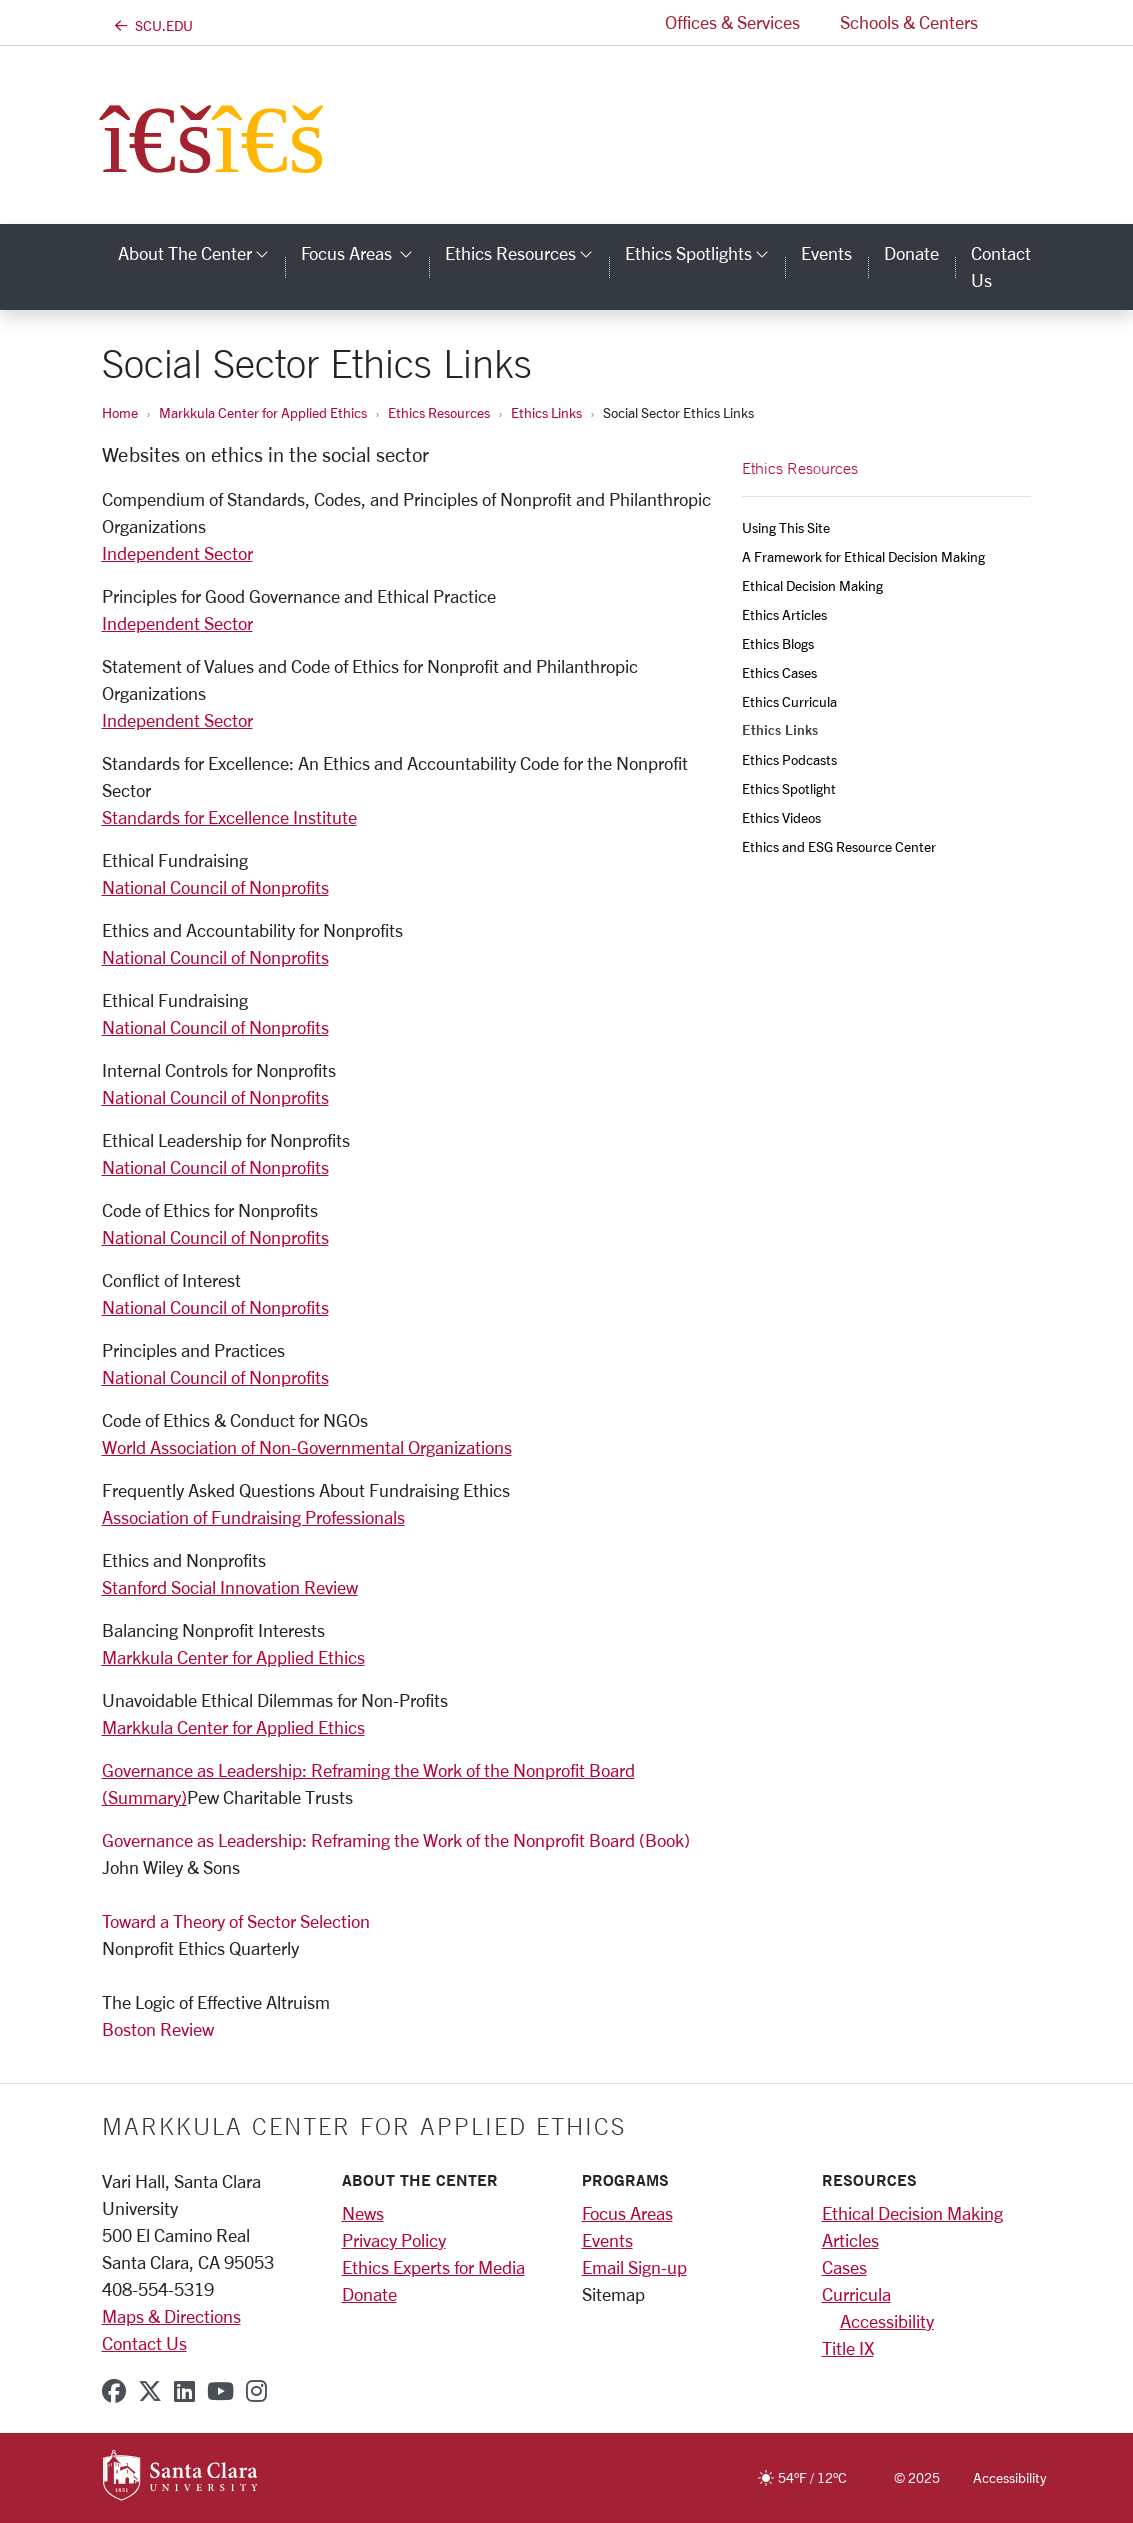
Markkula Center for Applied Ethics (263, 412)
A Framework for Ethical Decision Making (863, 556)
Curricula (856, 2294)
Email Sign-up (634, 2267)
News (363, 2213)
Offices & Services (732, 22)
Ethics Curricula (789, 701)
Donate (369, 2294)
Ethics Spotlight (789, 788)
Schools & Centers (909, 22)
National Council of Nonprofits (215, 887)
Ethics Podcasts (789, 759)
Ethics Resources (439, 412)
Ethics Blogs (778, 643)
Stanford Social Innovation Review (230, 1587)
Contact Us (144, 2343)
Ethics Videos (781, 817)
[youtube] (220, 2391)
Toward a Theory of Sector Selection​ (236, 1921)
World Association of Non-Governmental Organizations (307, 1447)
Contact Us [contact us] (1001, 266)
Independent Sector (177, 553)
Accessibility (887, 2321)
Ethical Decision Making (812, 585)
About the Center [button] (201, 253)
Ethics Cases (779, 672)
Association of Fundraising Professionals (253, 1517)
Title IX (848, 2348)
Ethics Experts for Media (433, 2267)
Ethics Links (546, 412)
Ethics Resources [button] (527, 253)
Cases (844, 2267)
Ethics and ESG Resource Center (839, 846)
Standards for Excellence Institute (229, 817)
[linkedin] (184, 2391)
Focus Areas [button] (365, 253)
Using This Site (786, 527)
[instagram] (256, 2391)
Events (607, 2240)
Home (120, 412)
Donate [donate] (911, 253)
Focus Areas (627, 2213)
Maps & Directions (171, 2316)
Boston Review (158, 2029)
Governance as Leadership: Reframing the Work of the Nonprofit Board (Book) (396, 1840)
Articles (850, 2240)
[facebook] (114, 2391)
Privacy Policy (394, 2240)
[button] (1015, 22)
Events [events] (826, 253)
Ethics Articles (784, 614)
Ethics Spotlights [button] (705, 253)
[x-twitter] (150, 2391)
